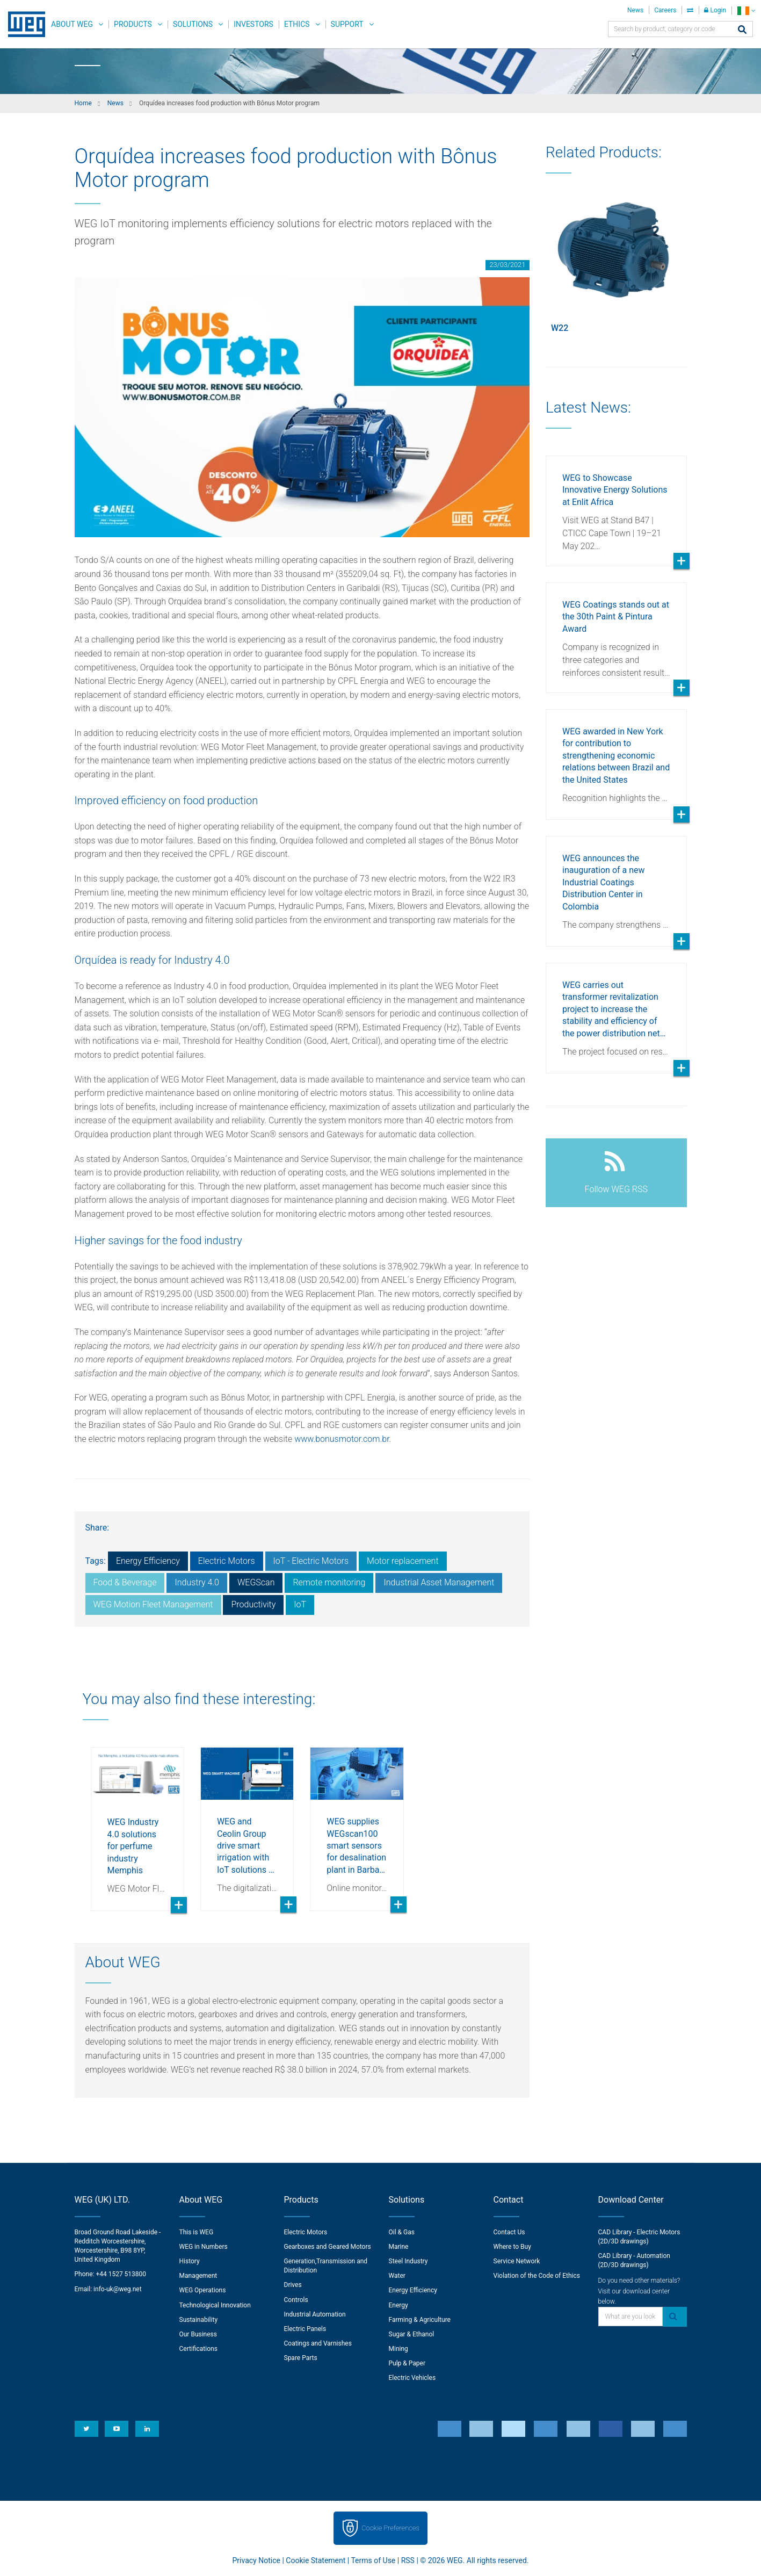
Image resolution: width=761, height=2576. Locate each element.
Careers (665, 10)
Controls (296, 2300)
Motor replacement (403, 1561)
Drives (293, 2285)
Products (133, 24)
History (189, 2261)
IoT (300, 1604)
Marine (399, 2246)
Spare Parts (300, 2358)
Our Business (198, 2334)
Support (347, 24)
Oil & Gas (402, 2232)
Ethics (297, 24)
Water (397, 2275)
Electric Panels (305, 2329)
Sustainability (198, 2320)
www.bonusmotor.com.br (341, 1439)
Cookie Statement (315, 2560)
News (635, 10)
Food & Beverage (125, 1582)
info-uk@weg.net (117, 2289)
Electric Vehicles (412, 2378)
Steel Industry (408, 2261)
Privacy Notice (256, 2560)
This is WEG (196, 2232)
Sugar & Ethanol (411, 2334)
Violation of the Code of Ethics (537, 2275)
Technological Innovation (215, 2305)
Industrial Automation (315, 2314)
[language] (746, 10)
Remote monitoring (329, 1582)
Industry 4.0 (197, 1582)
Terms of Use (373, 2560)
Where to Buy (512, 2246)
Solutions (193, 24)
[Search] (742, 30)
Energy (398, 2305)
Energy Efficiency (148, 1561)
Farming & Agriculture (420, 2320)
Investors (253, 24)
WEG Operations (202, 2290)
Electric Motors (226, 1561)
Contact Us (509, 2232)
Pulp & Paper (407, 2363)
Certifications (198, 2349)
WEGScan (255, 1582)
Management (198, 2275)
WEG (23, 24)
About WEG (72, 24)
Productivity (253, 1604)
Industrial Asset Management (438, 1582)
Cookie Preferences (390, 2528)
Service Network (517, 2261)
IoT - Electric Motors (311, 1561)
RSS (408, 2560)
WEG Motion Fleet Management (153, 1604)
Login (715, 10)
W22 (559, 328)
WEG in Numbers (203, 2246)
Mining (398, 2349)
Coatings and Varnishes (318, 2343)
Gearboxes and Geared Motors (327, 2246)
